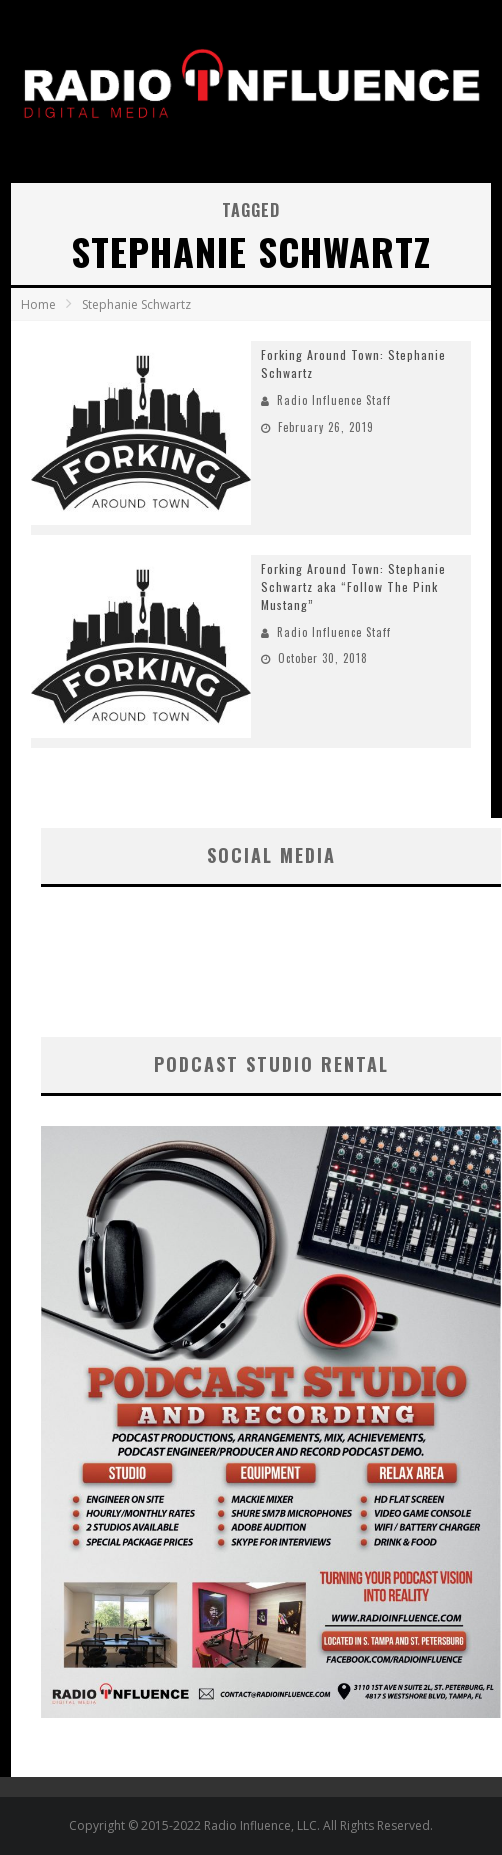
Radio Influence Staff (334, 400)
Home (38, 304)
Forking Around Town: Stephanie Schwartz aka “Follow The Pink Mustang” (353, 586)
